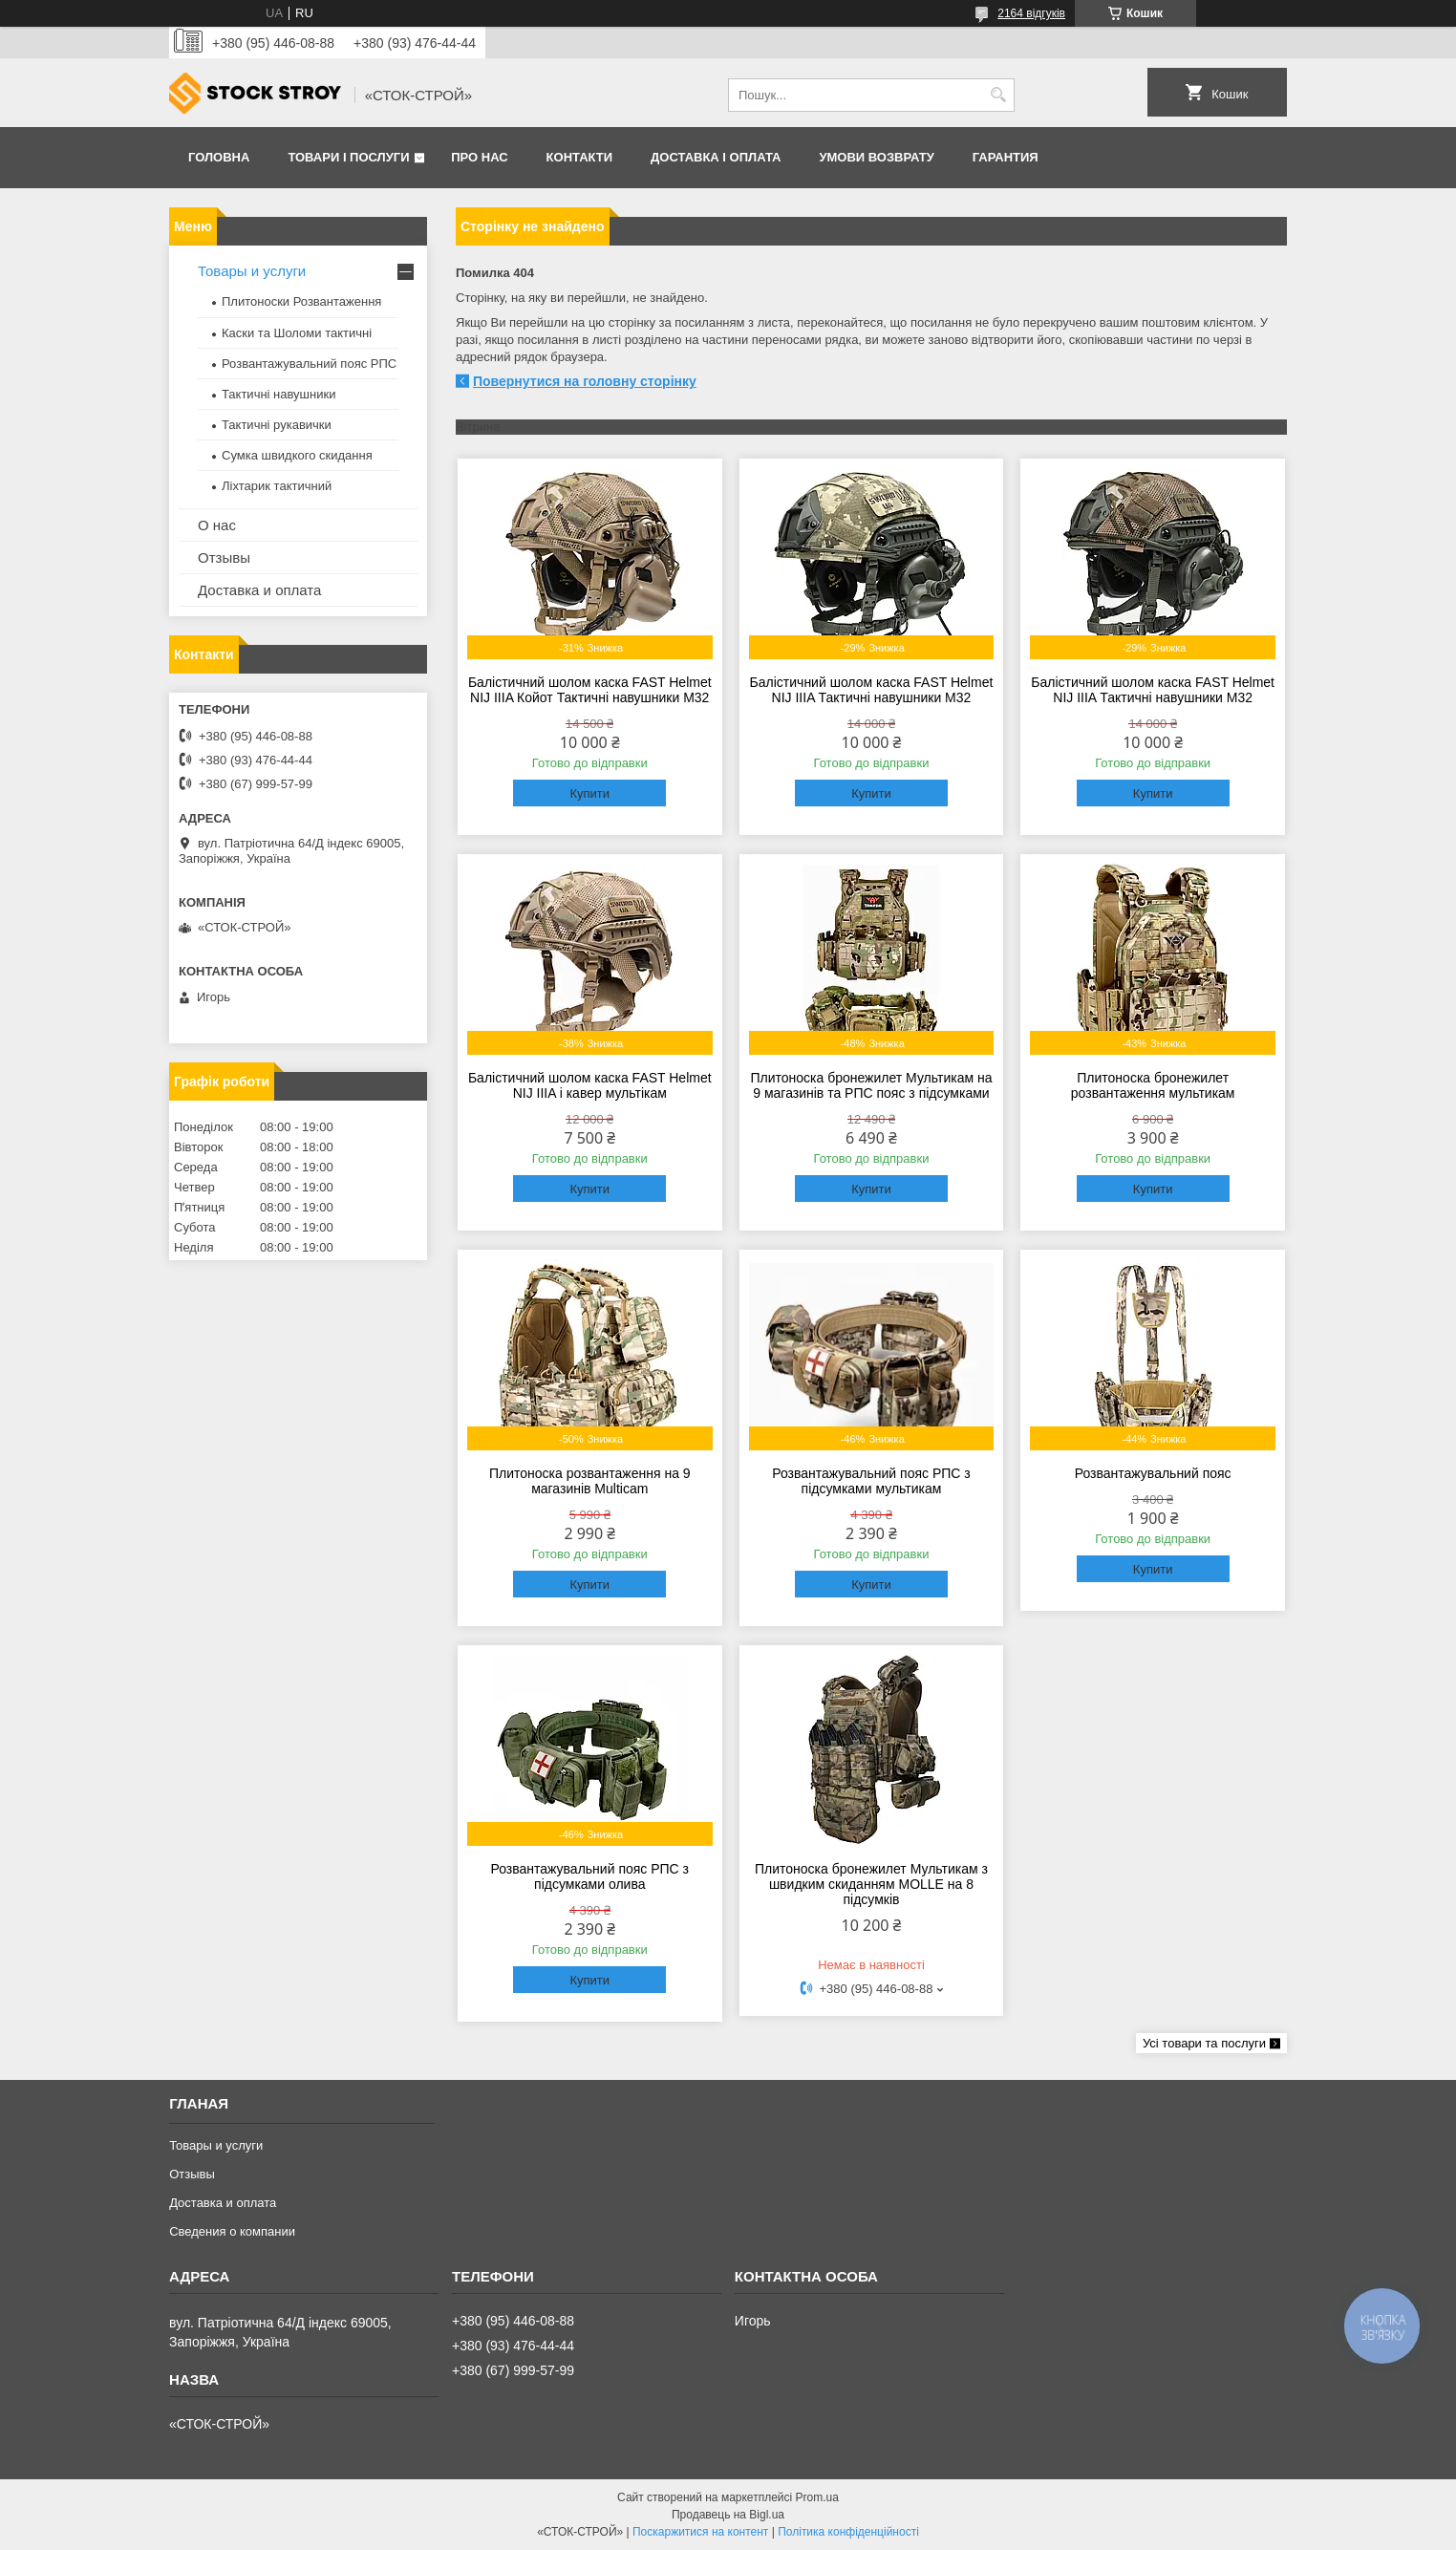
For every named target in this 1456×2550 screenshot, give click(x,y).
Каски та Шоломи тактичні (297, 333)
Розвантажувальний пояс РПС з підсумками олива (589, 1876)
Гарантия (1005, 157)
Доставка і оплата (716, 157)
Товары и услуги (252, 271)
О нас (217, 525)
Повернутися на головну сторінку (584, 381)
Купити (589, 793)
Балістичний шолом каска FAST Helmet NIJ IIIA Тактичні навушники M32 (872, 690)
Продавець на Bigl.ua (728, 2514)
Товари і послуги (348, 157)
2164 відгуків (1031, 13)
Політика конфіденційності (848, 2532)
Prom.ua (817, 2497)
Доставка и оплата (259, 590)
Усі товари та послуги (1204, 2043)
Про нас (479, 157)
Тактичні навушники (278, 394)
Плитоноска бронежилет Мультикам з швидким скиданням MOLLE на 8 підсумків (871, 1884)
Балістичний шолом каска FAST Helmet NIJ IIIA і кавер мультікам (590, 1085)
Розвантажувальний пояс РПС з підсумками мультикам (871, 1481)
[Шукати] (998, 95)
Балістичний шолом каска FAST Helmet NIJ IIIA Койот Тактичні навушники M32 (590, 690)
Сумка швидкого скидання (297, 455)
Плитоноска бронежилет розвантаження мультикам (1153, 1085)
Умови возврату (876, 157)
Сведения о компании (232, 2231)
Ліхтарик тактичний (277, 486)
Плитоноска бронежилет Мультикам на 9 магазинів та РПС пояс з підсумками (871, 1085)
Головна (218, 157)
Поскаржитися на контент (700, 2532)
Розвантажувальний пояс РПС (309, 363)
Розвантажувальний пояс (1153, 1473)
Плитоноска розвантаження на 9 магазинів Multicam (590, 1481)
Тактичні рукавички (277, 425)
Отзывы (224, 557)
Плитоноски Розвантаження (301, 301)
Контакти (579, 157)
